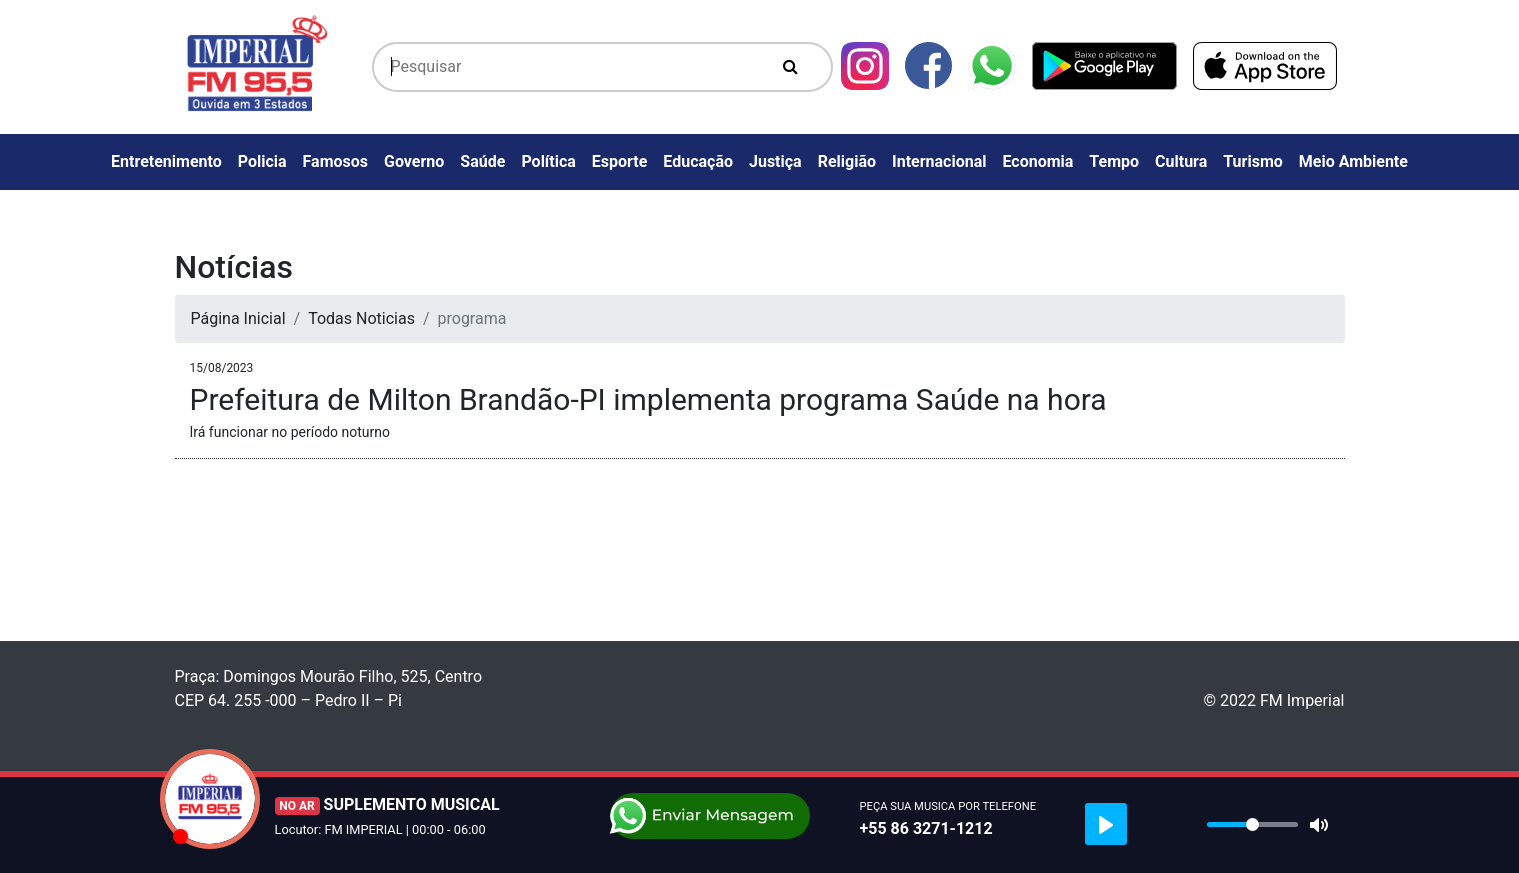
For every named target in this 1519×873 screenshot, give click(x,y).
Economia (1037, 161)
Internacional (939, 161)
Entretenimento (166, 161)
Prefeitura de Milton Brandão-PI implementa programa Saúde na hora (648, 399)
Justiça (775, 161)
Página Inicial (238, 318)
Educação (698, 161)
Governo (414, 161)
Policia (262, 161)
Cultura (1181, 161)
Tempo (1114, 161)
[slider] (1252, 824)
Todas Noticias (361, 318)
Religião (847, 161)
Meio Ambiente (1353, 161)
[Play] (1106, 824)
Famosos (335, 161)
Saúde (482, 161)
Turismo (1253, 161)
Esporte (620, 161)
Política (548, 161)
